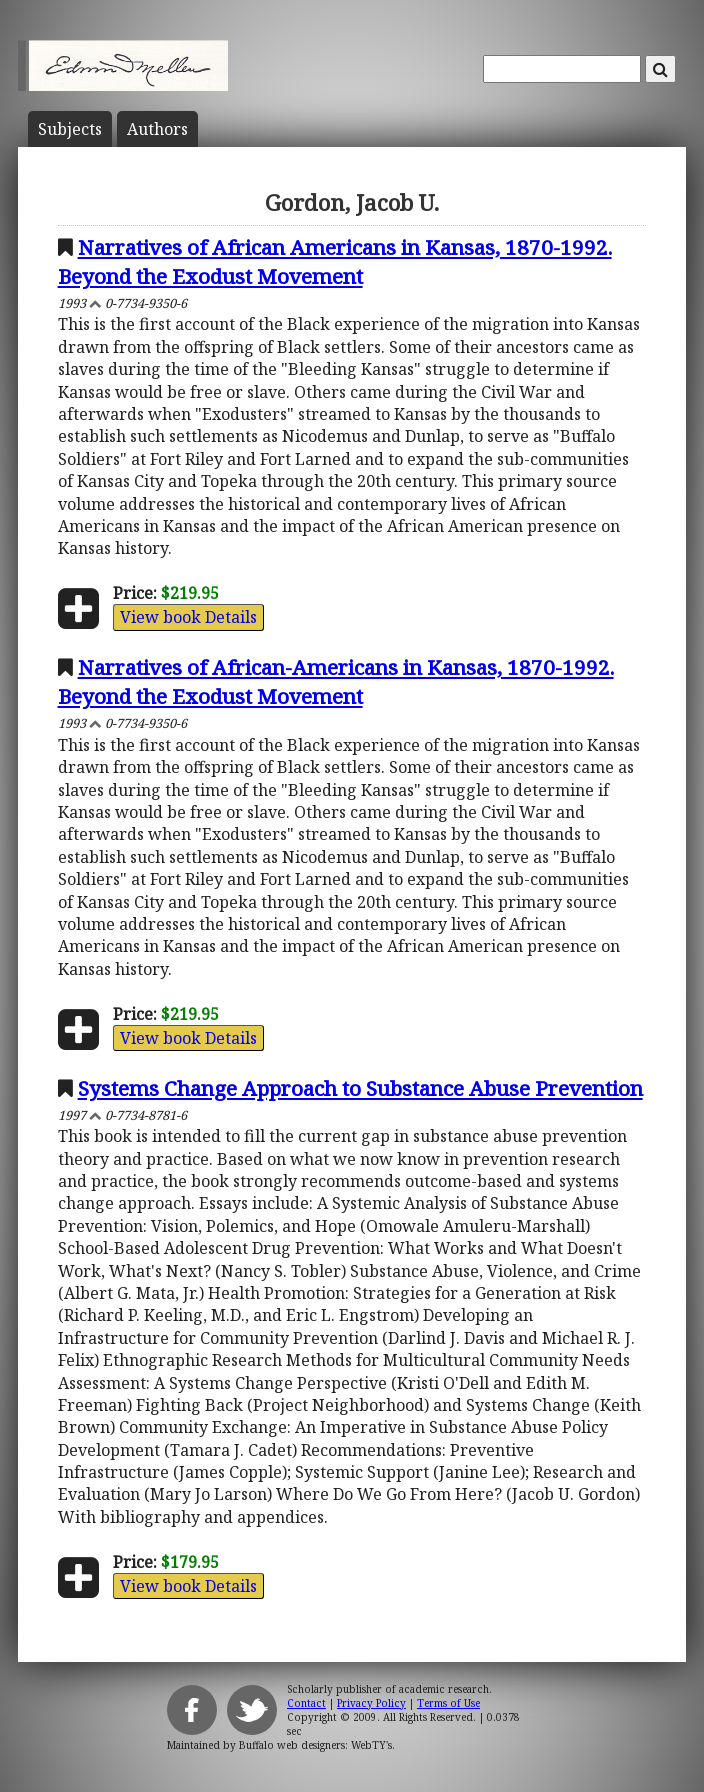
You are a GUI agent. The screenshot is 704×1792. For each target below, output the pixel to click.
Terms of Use (448, 1703)
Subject (70, 129)
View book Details (188, 617)
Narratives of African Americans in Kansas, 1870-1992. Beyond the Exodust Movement (335, 261)
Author (157, 129)
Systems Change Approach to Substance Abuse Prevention (360, 1088)
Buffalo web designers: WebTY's (315, 1745)
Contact (306, 1703)
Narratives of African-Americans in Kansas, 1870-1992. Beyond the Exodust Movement (336, 681)
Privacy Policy (371, 1703)
